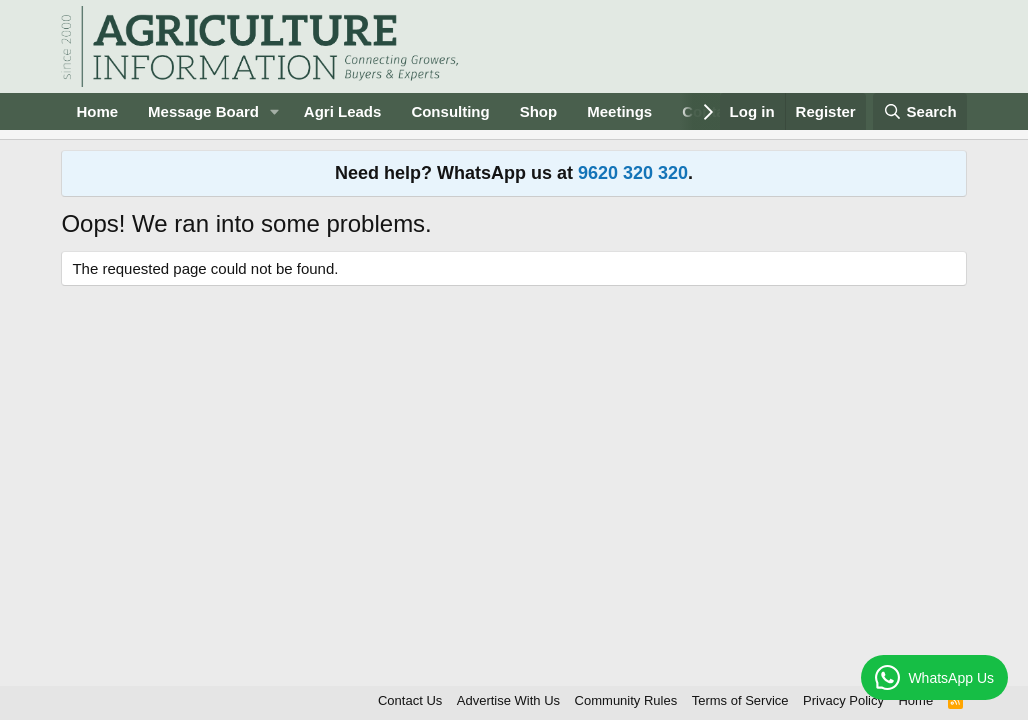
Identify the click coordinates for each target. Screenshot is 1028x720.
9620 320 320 (633, 173)
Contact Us (410, 700)
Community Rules (626, 700)
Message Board (203, 111)
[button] (275, 111)
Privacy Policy (843, 700)
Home (97, 111)
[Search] (920, 111)
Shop (539, 111)
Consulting (450, 111)
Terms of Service (740, 700)
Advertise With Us (508, 700)
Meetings (619, 111)
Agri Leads (343, 111)
